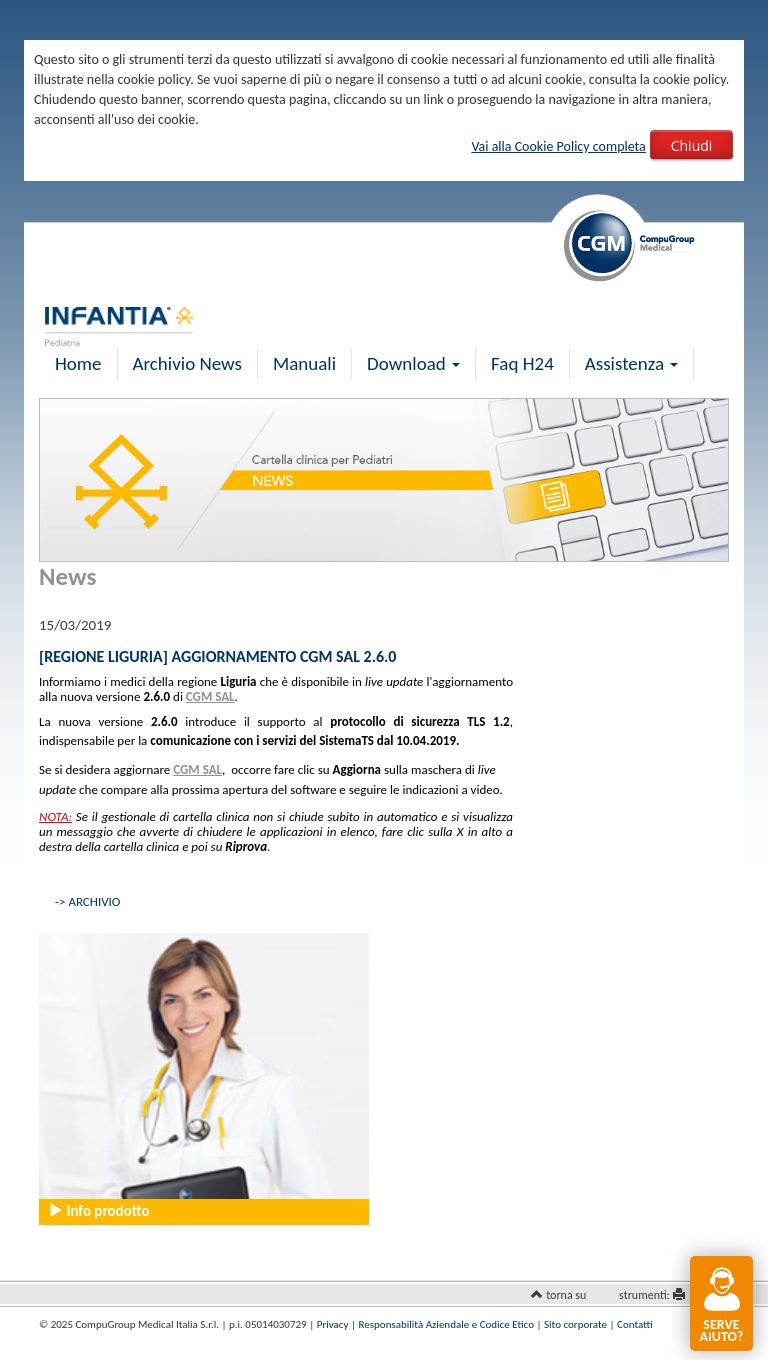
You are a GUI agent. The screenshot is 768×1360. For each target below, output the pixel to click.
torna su (566, 1295)
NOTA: (55, 816)
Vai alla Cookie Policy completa (558, 146)
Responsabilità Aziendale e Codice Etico (446, 1324)
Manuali (304, 363)
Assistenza (632, 363)
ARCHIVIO (94, 901)
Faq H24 (522, 363)
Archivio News (187, 363)
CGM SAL (210, 696)
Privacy (333, 1324)
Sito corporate (575, 1324)
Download (413, 363)
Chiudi (692, 145)
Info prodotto (98, 1211)
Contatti (634, 1324)
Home (78, 363)
